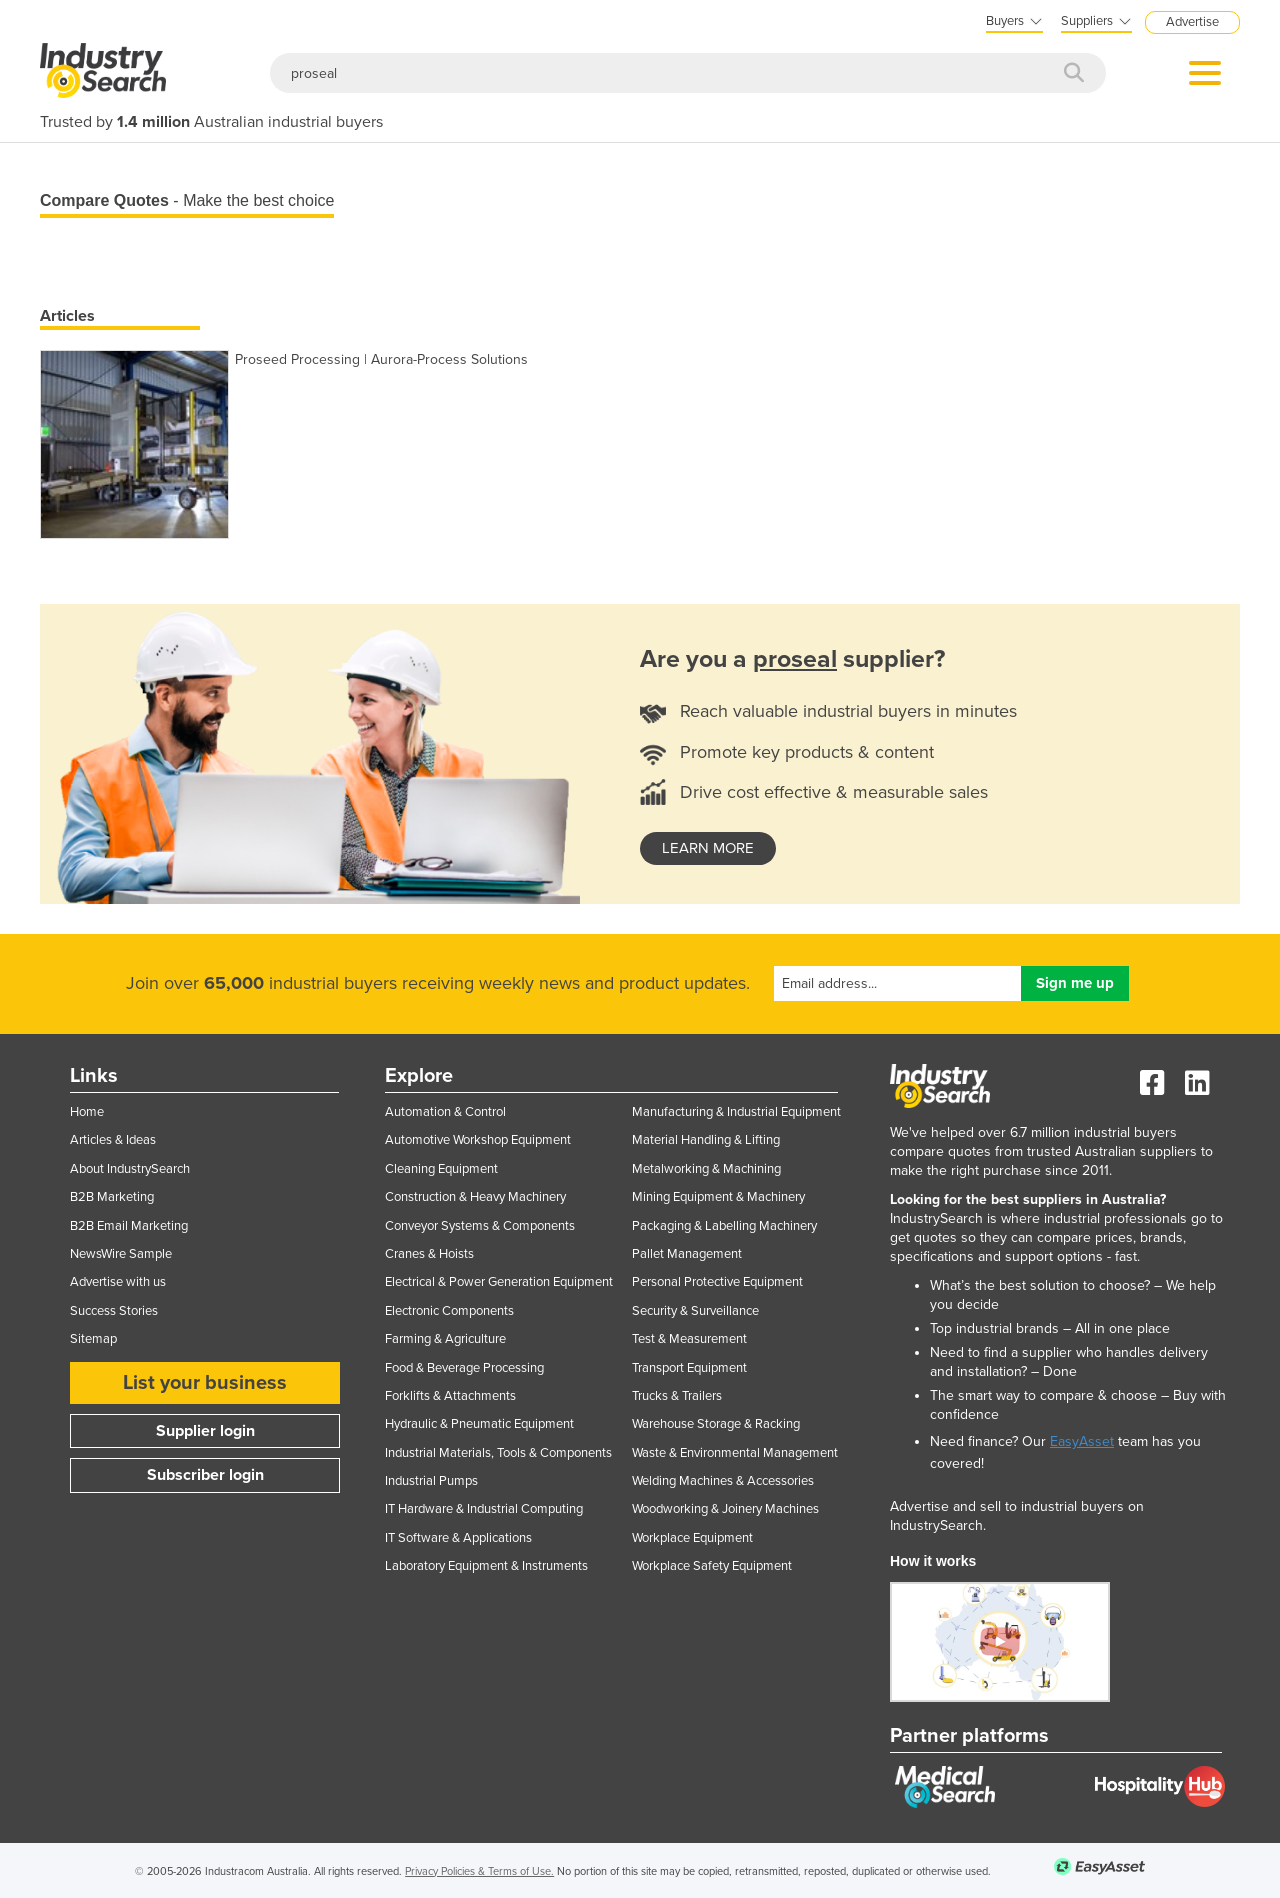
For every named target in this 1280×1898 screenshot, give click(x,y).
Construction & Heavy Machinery (475, 1197)
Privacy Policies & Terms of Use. (479, 1871)
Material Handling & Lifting (706, 1140)
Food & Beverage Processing (464, 1368)
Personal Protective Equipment (717, 1282)
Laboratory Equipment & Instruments (486, 1566)
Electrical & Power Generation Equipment (499, 1282)
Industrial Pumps (431, 1481)
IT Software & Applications (458, 1538)
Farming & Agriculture (445, 1339)
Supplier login (205, 1431)
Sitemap (93, 1339)
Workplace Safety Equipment (712, 1566)
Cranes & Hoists (429, 1254)
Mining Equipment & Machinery (718, 1197)
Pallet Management (687, 1254)
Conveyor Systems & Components (480, 1226)
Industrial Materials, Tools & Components (498, 1453)
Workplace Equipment (692, 1538)
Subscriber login (205, 1475)
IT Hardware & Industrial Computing (484, 1509)
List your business (205, 1383)
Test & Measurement (689, 1339)
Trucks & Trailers (677, 1396)
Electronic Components (449, 1311)
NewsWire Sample (121, 1254)
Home (87, 1112)
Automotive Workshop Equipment (478, 1140)
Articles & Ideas (113, 1140)
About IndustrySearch (130, 1169)
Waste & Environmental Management (735, 1453)
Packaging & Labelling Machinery (724, 1226)
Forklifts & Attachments (450, 1396)
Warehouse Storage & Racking (716, 1424)
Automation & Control (445, 1112)
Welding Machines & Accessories (723, 1481)
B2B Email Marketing (129, 1226)
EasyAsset (1082, 1441)
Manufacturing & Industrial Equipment (736, 1112)
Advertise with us (118, 1282)
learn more (708, 848)
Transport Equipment (689, 1368)
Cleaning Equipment (441, 1169)
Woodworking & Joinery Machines (725, 1509)
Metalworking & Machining (706, 1169)
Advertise (1192, 22)
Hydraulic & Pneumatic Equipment (479, 1424)
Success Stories (114, 1311)
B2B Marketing (112, 1197)
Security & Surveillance (695, 1311)
